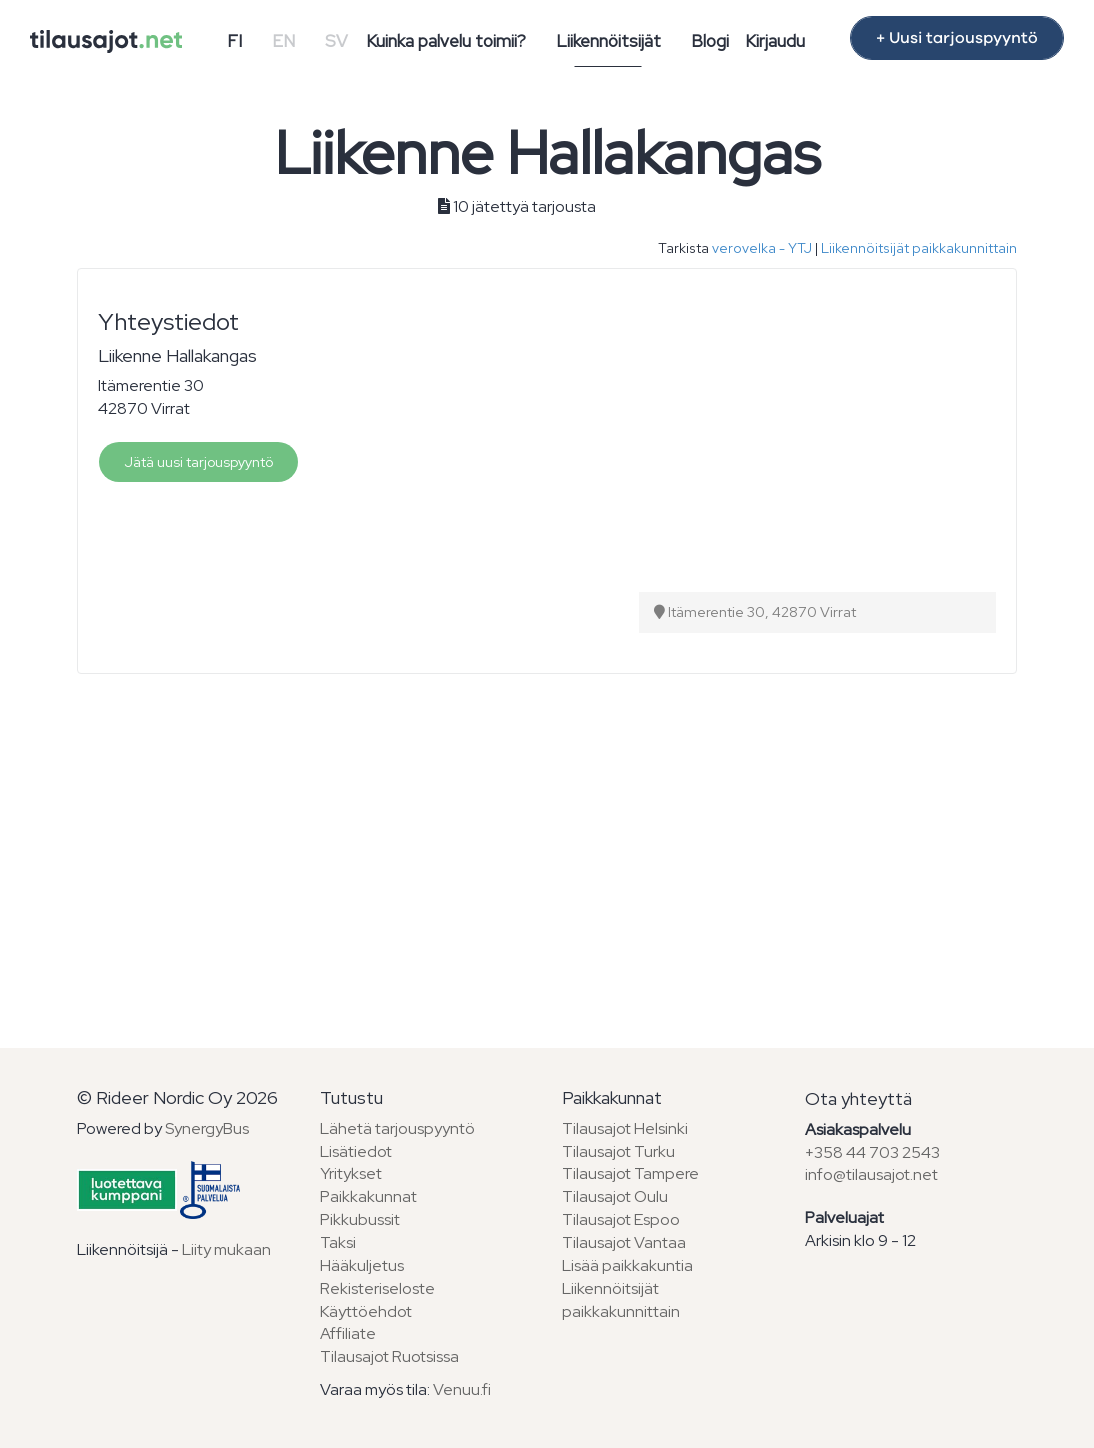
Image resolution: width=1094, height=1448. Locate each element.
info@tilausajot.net (871, 1174)
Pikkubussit (360, 1219)
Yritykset (351, 1173)
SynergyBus (207, 1128)
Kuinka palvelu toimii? (446, 41)
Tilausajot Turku (618, 1151)
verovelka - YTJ (762, 248)
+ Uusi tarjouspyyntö (957, 38)
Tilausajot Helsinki (625, 1128)
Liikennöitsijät (608, 41)
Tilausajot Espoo (621, 1219)
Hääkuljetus (362, 1265)
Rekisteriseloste (377, 1288)
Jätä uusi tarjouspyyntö (198, 462)
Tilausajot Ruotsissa (389, 1356)
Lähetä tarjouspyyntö (397, 1128)
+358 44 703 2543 (872, 1152)
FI (234, 41)
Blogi (710, 41)
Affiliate (348, 1333)
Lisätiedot (356, 1151)
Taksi (338, 1242)
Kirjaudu (775, 41)
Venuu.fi (462, 1389)
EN (283, 41)
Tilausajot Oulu (615, 1196)
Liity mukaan (226, 1249)
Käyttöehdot (366, 1311)
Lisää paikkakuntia (627, 1265)
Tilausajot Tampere (630, 1173)
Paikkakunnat (368, 1196)
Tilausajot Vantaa (624, 1242)
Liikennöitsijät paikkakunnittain (919, 248)
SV (336, 41)
